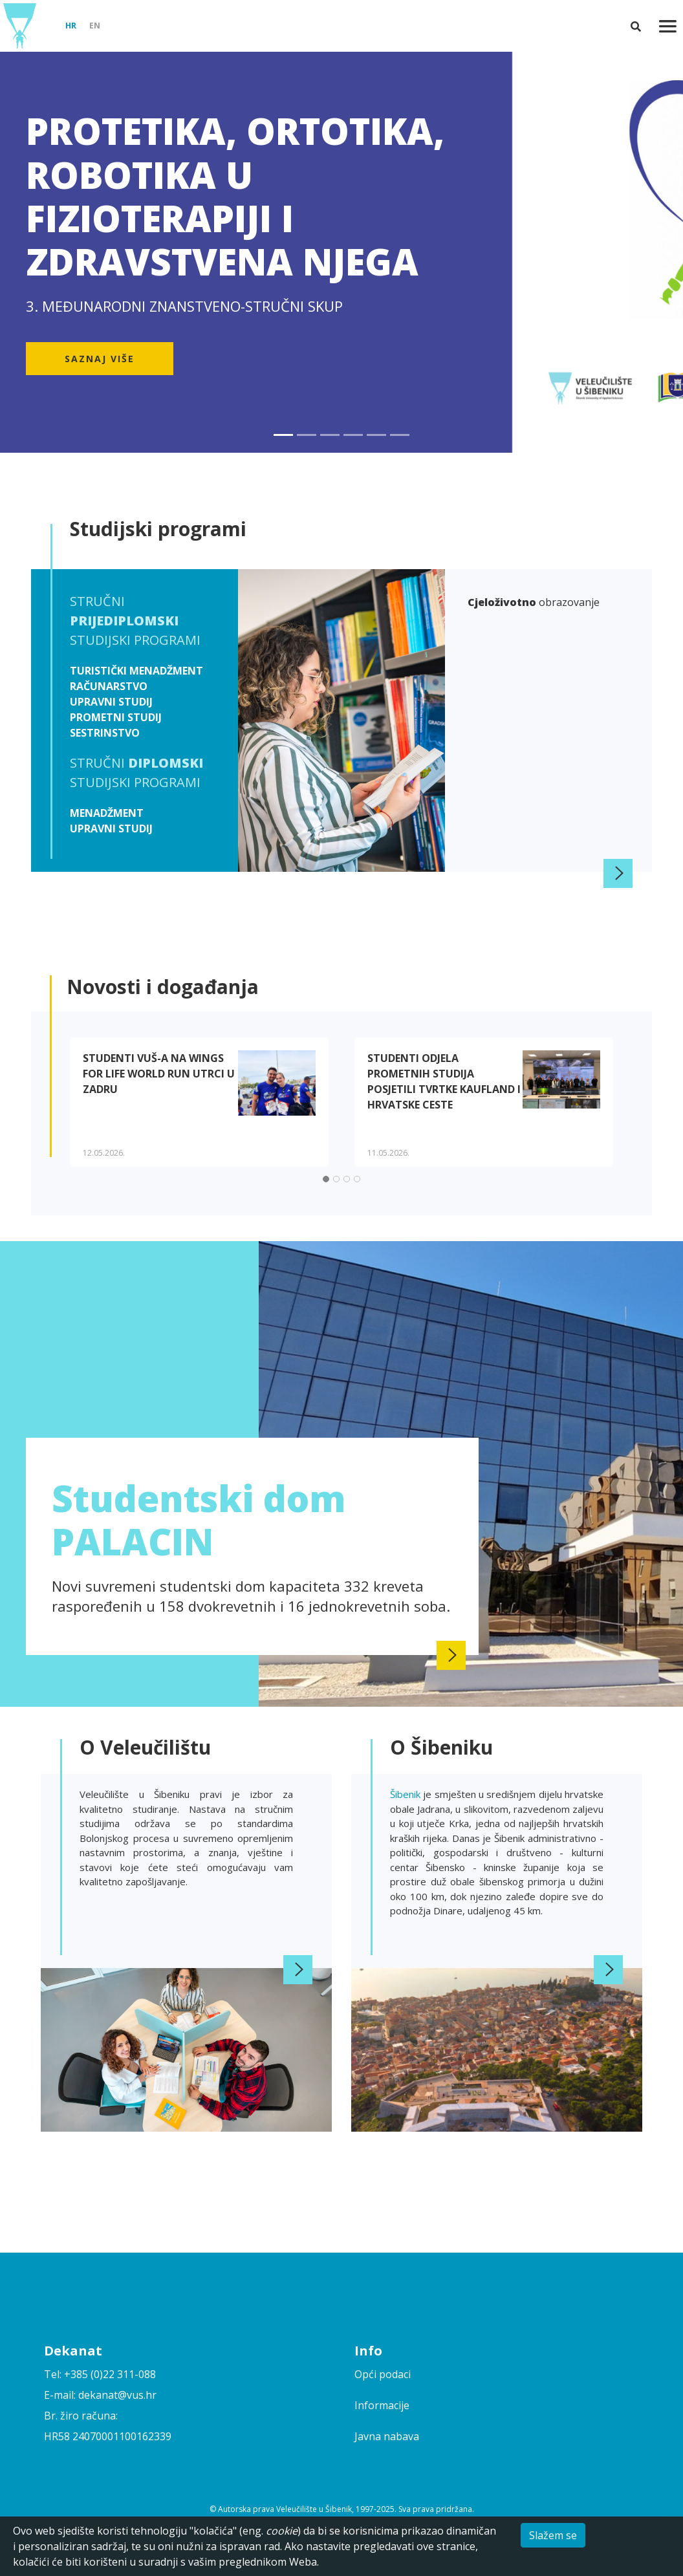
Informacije (381, 2405)
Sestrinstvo (105, 733)
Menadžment (107, 813)
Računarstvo (108, 686)
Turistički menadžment (136, 671)
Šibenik (406, 1794)
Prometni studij (116, 717)
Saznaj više (100, 358)
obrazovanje (534, 602)
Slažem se (553, 2535)
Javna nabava (386, 2436)
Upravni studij (111, 702)
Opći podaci (382, 2374)
